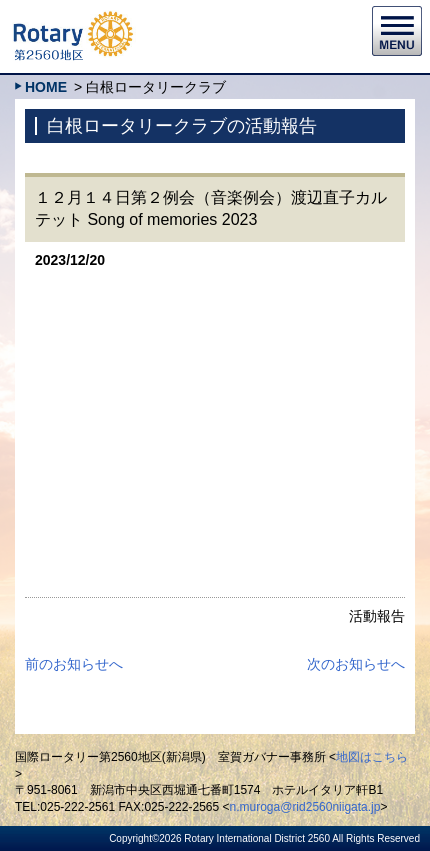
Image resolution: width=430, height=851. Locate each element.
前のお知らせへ (74, 664)
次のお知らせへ (356, 664)
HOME (46, 87)
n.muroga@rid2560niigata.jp (305, 807)
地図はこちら (372, 757)
